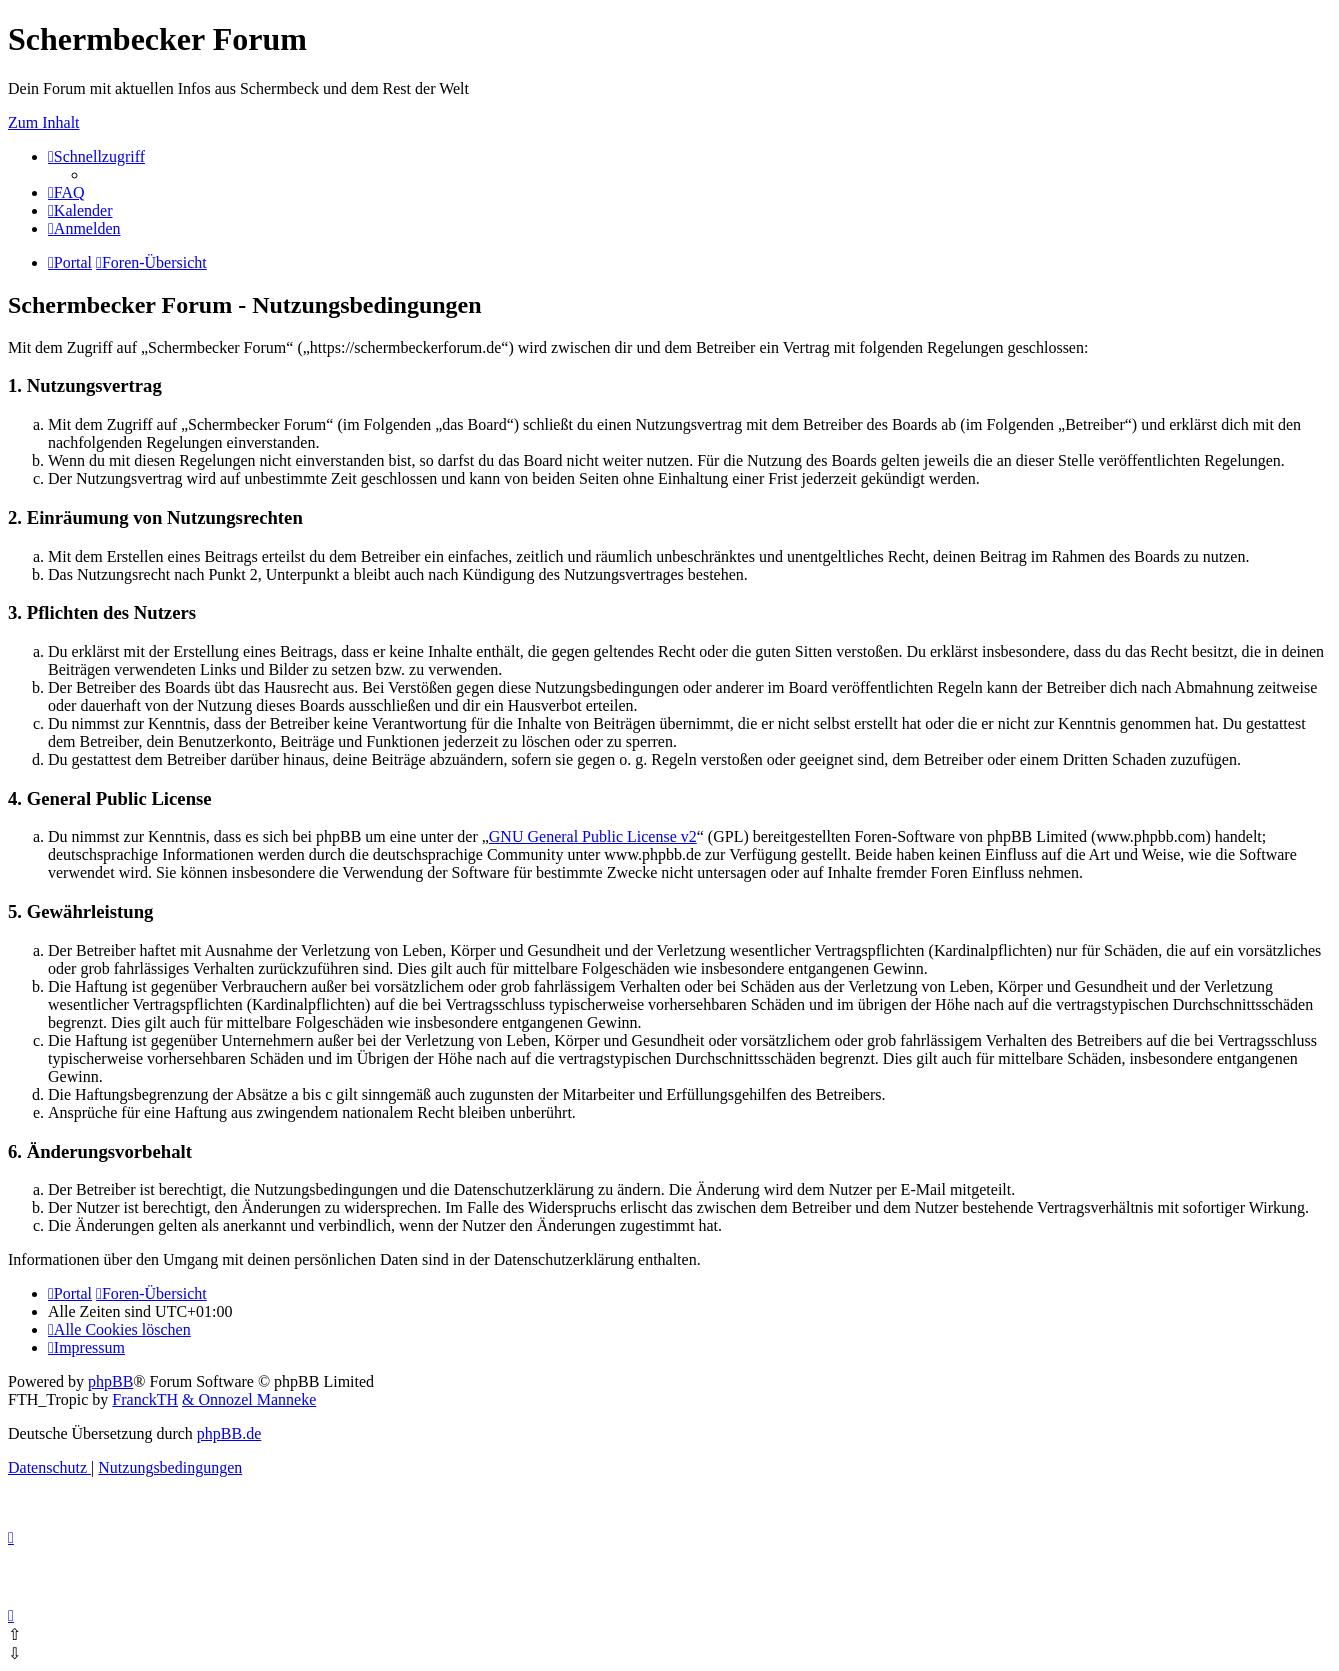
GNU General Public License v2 (593, 836)
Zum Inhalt (44, 122)
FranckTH (145, 1399)
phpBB (110, 1381)
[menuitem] (66, 192)
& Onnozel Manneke (249, 1399)
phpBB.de (229, 1433)
